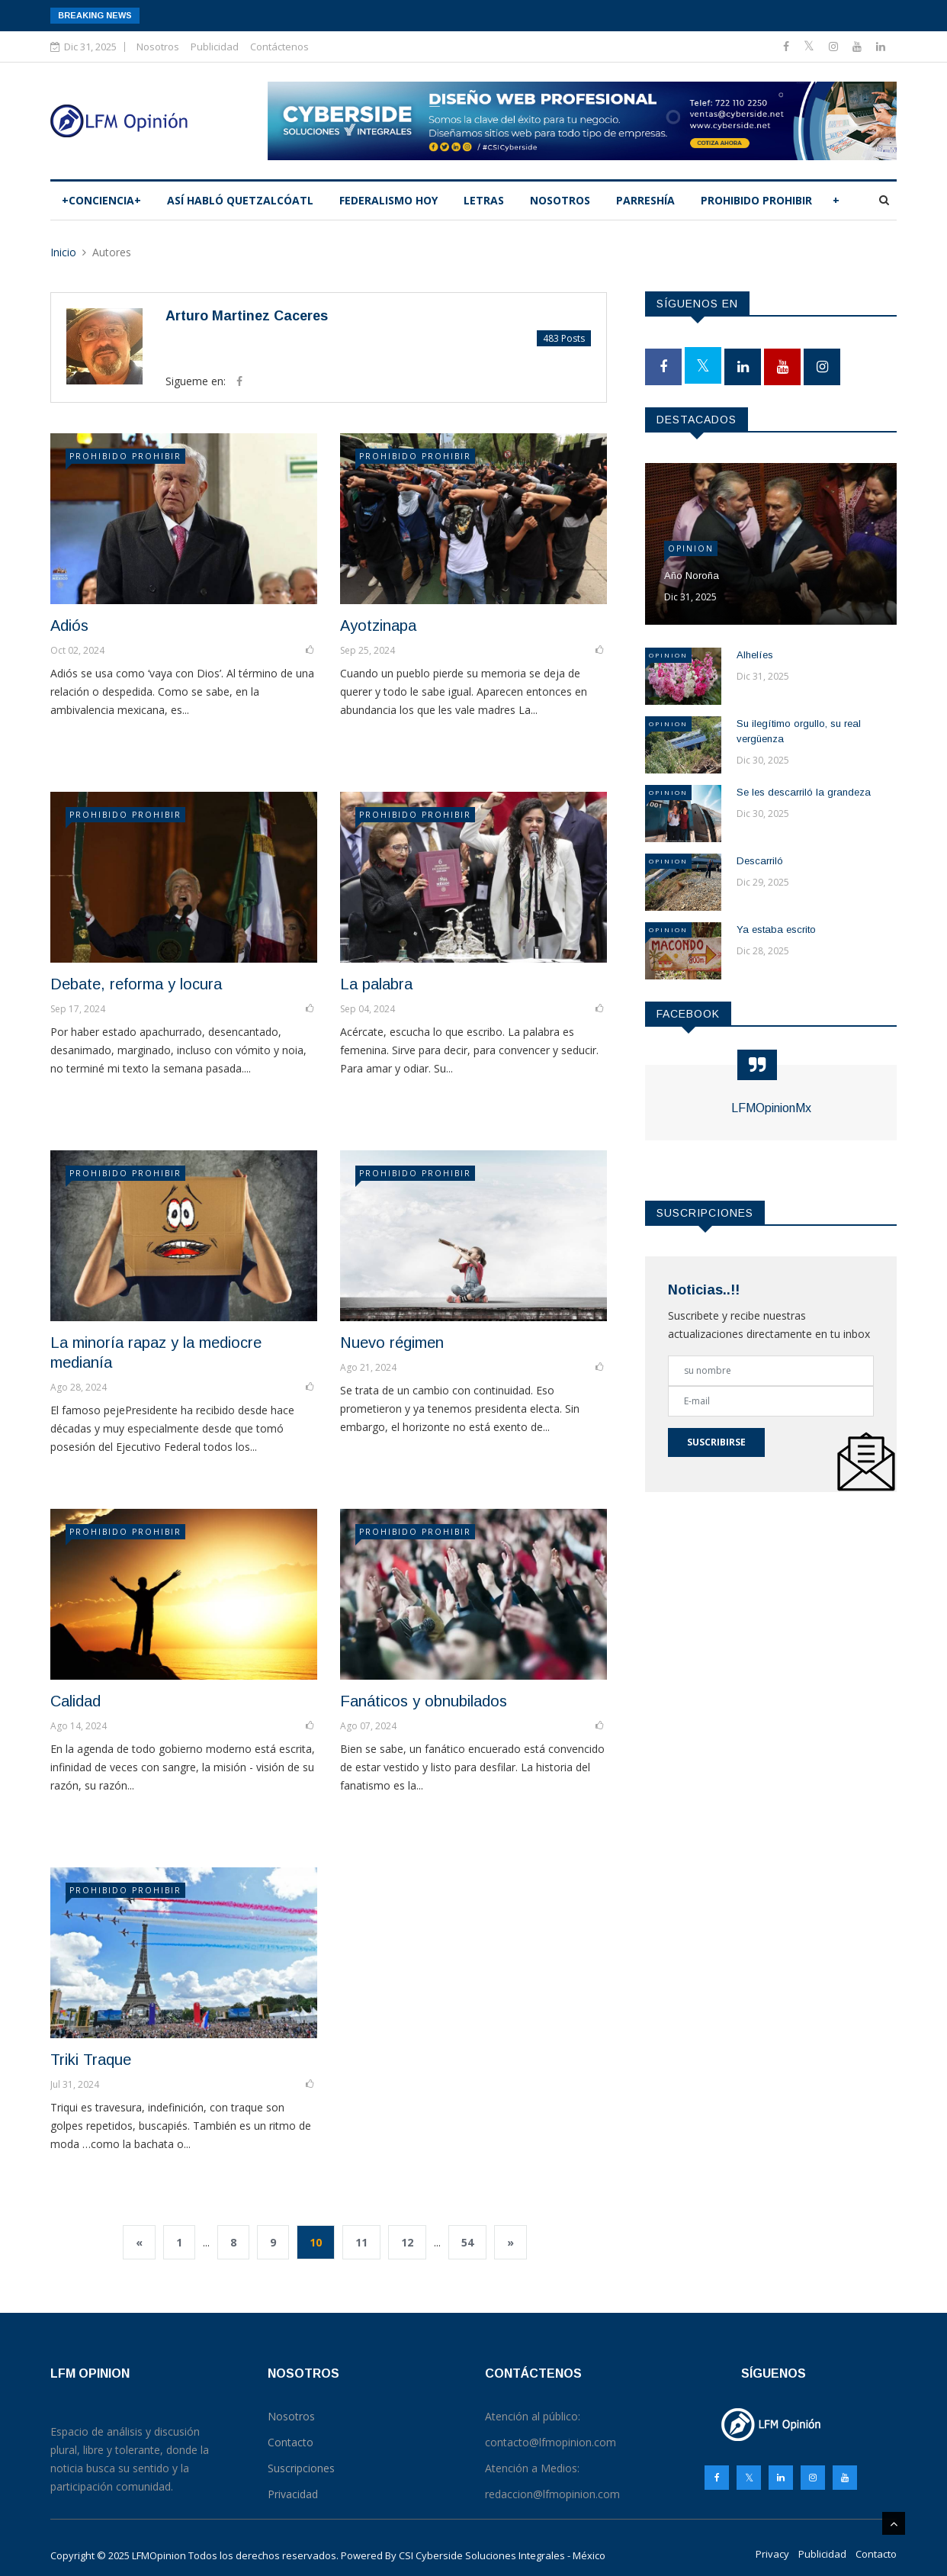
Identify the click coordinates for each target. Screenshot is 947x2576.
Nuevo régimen (392, 1342)
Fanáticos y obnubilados (423, 1701)
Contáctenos (279, 46)
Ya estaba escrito (776, 929)
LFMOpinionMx (771, 1107)
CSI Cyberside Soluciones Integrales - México (502, 2555)
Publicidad (215, 46)
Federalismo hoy (388, 200)
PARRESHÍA (645, 200)
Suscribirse (716, 1442)
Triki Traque (90, 2059)
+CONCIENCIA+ (101, 200)
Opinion (691, 548)
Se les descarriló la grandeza (804, 792)
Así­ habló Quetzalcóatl (240, 200)
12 (407, 2242)
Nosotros (157, 46)
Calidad (75, 1701)
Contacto (876, 2554)
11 (361, 2242)
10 (316, 2242)
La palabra (376, 984)
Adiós (69, 625)
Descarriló (760, 861)
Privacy (772, 2554)
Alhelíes (755, 655)
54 (467, 2242)
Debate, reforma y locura (136, 984)
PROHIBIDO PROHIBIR (756, 200)
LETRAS (484, 200)
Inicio (63, 252)
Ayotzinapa (378, 625)
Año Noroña (691, 575)
